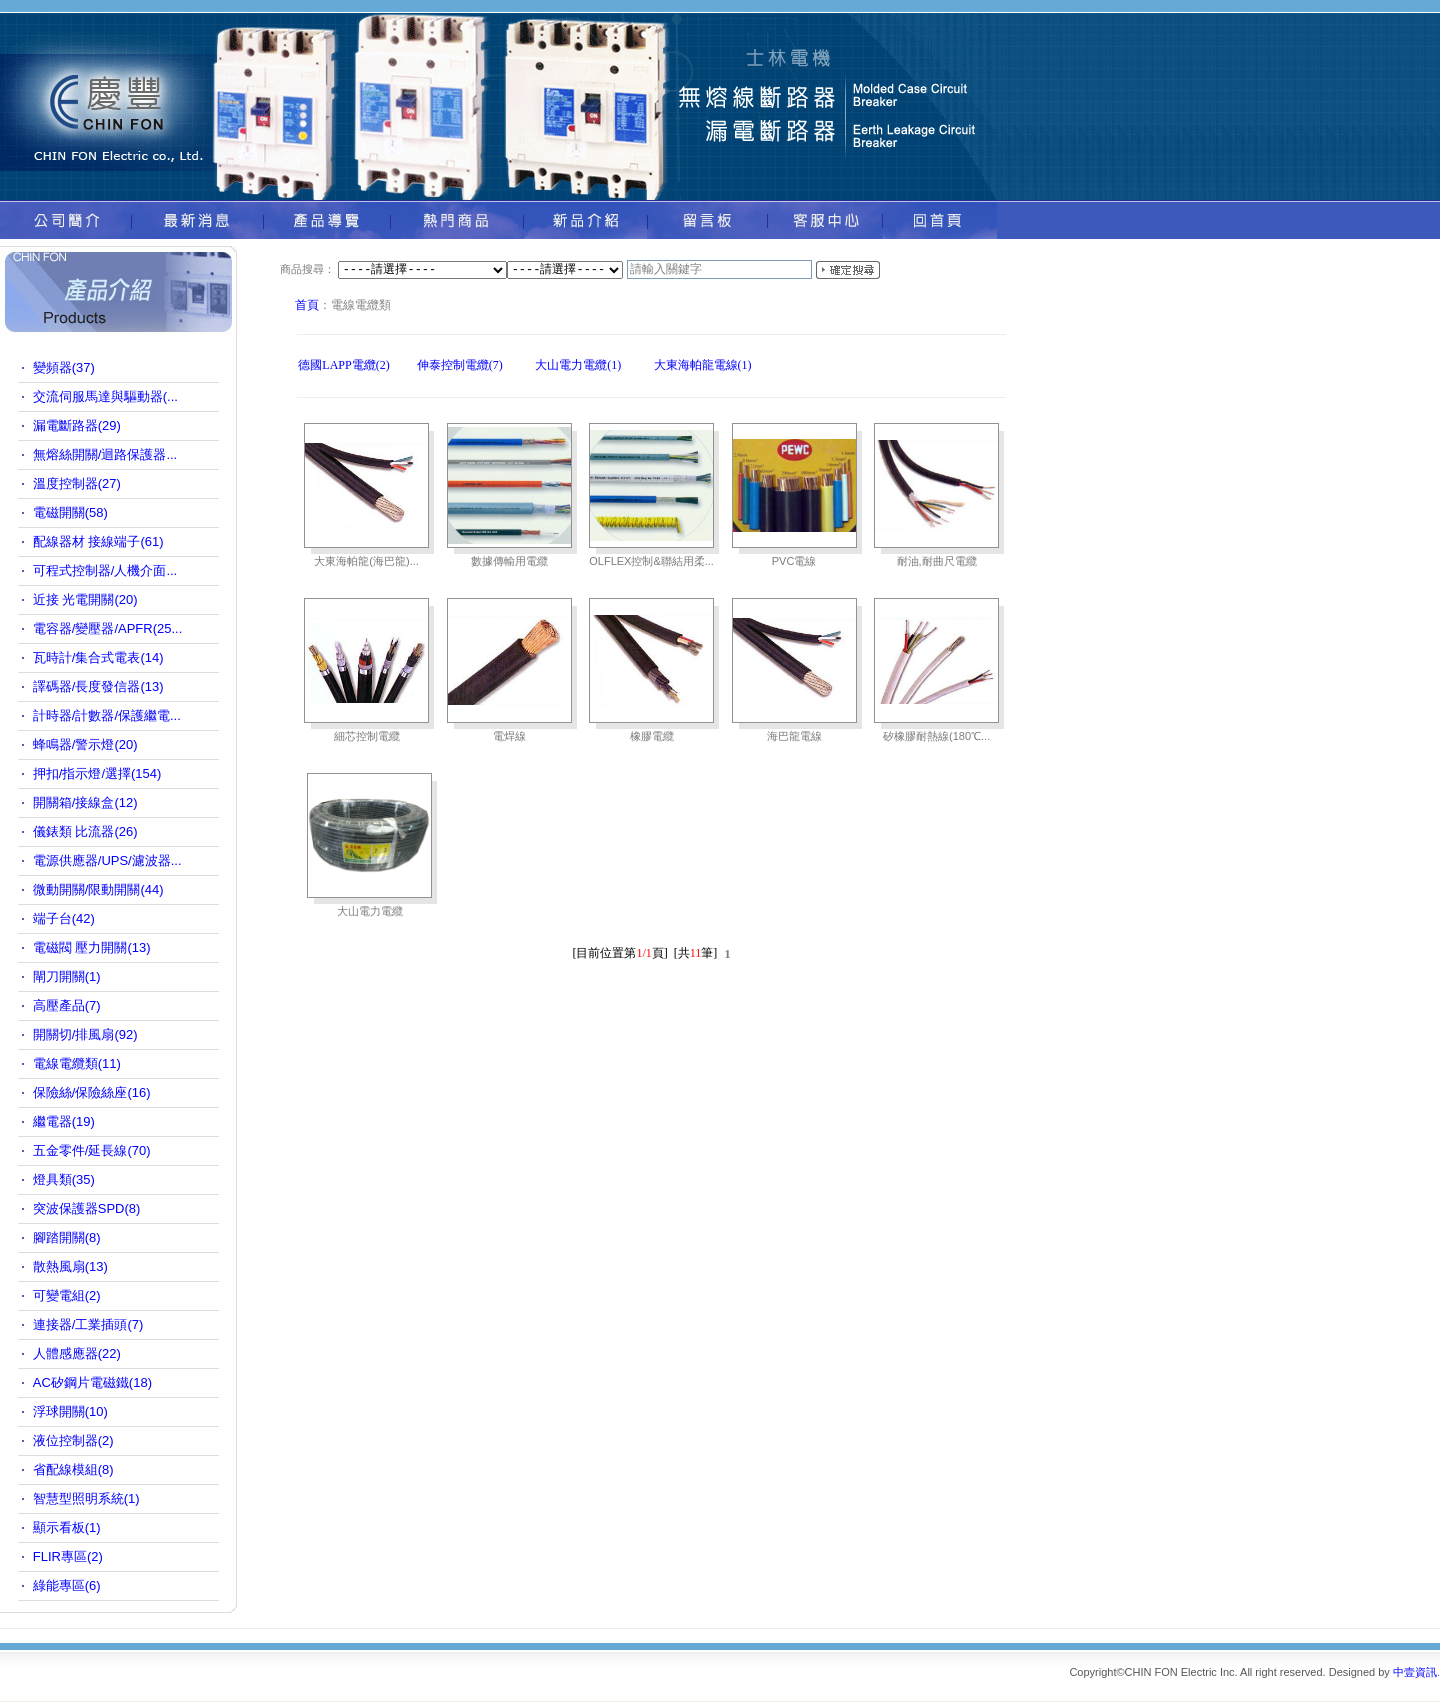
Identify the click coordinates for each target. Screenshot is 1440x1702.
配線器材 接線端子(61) (98, 541)
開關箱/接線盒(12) (85, 802)
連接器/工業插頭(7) (88, 1324)
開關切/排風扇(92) (85, 1034)
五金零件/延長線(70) (92, 1150)
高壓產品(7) (67, 1005)
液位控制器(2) (73, 1440)
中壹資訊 (1415, 1672)
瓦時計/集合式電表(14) (98, 657)
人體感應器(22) (77, 1353)
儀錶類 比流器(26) (85, 831)
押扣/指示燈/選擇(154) (97, 773)
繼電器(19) (64, 1121)
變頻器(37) (64, 367)
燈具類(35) (64, 1179)
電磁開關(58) (70, 512)
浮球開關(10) (70, 1411)
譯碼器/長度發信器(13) (98, 686)
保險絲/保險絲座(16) (92, 1092)
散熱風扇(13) (70, 1266)
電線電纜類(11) (77, 1063)
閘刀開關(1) (67, 976)
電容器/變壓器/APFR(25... (108, 628)
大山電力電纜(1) (578, 365)
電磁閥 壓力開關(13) (92, 947)
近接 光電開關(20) (85, 599)
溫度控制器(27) (77, 483)
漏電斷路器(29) (77, 425)
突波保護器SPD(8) (87, 1208)
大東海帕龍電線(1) (703, 365)
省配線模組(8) (73, 1469)
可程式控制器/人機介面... (105, 570)
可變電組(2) (67, 1295)
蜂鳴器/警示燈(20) (85, 744)
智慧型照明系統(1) (86, 1498)
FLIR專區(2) (68, 1556)
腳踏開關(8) (67, 1237)
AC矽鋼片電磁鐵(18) (92, 1382)
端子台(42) (64, 918)
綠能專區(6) (67, 1585)
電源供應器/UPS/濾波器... (107, 860)
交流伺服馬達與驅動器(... (105, 396)
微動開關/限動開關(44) (98, 889)
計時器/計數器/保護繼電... (107, 715)
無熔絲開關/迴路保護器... (105, 454)
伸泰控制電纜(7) (460, 365)
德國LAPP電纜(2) (343, 365)
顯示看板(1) (67, 1527)
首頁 (307, 305)
